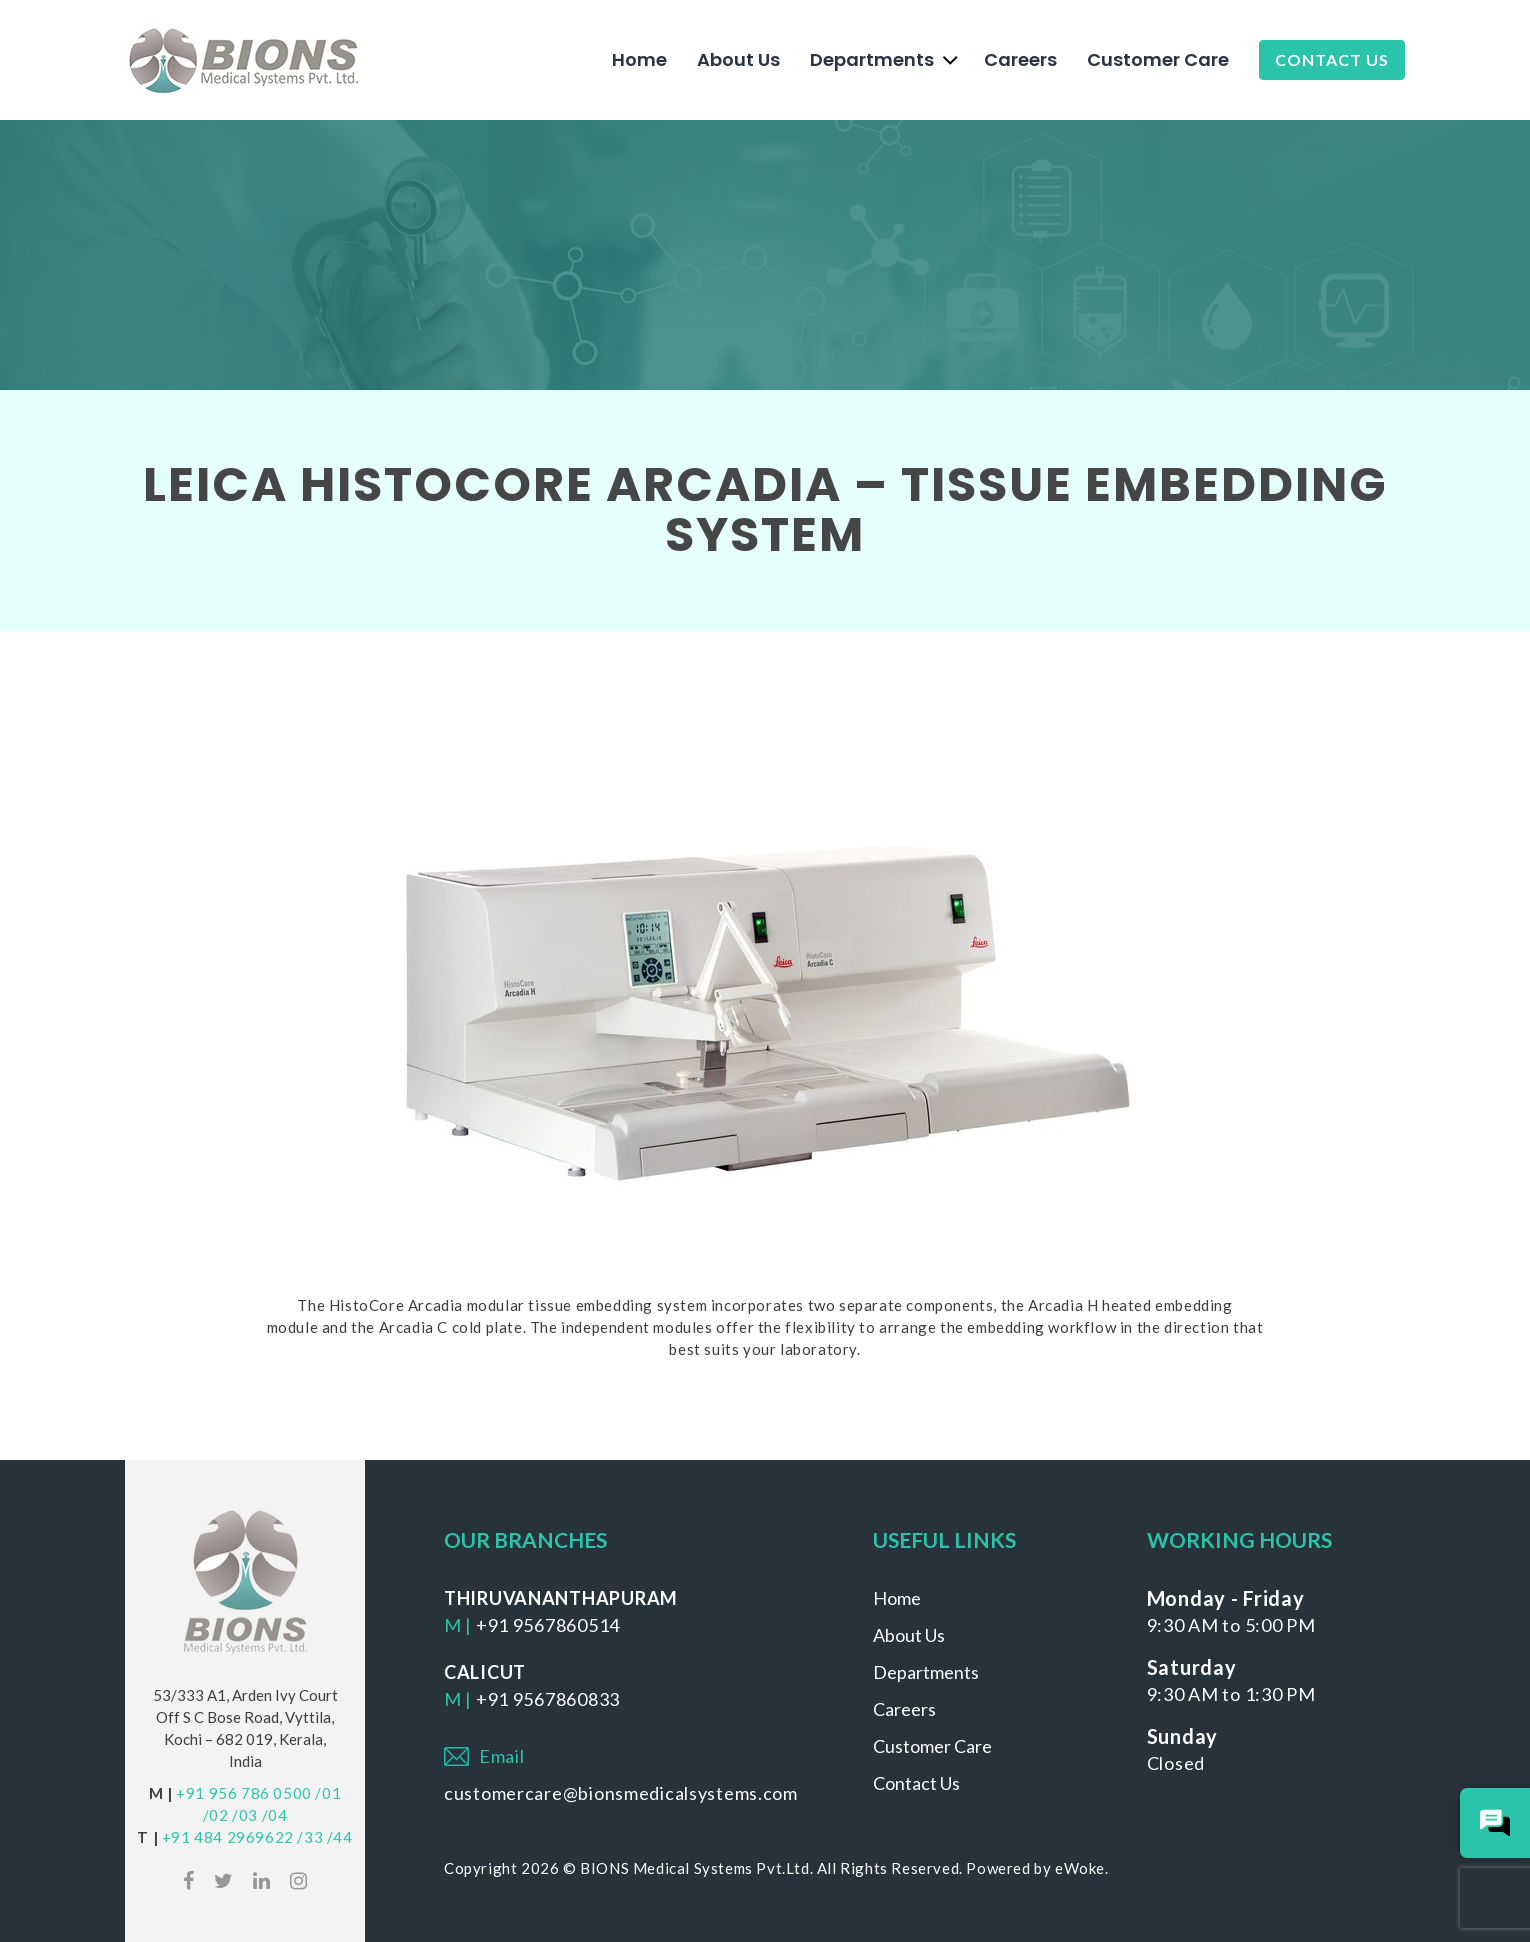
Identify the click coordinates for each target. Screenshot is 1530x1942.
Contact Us (1332, 59)
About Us (738, 59)
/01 (328, 1793)
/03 (245, 1815)
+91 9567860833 (548, 1699)
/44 (340, 1837)
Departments (872, 59)
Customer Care (1158, 59)
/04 (275, 1815)
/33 (310, 1837)
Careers (1020, 59)
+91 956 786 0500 (244, 1793)
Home (639, 59)
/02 (216, 1815)
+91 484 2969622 (228, 1837)
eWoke (1080, 1868)
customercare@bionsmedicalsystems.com (621, 1793)
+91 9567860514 (548, 1625)
